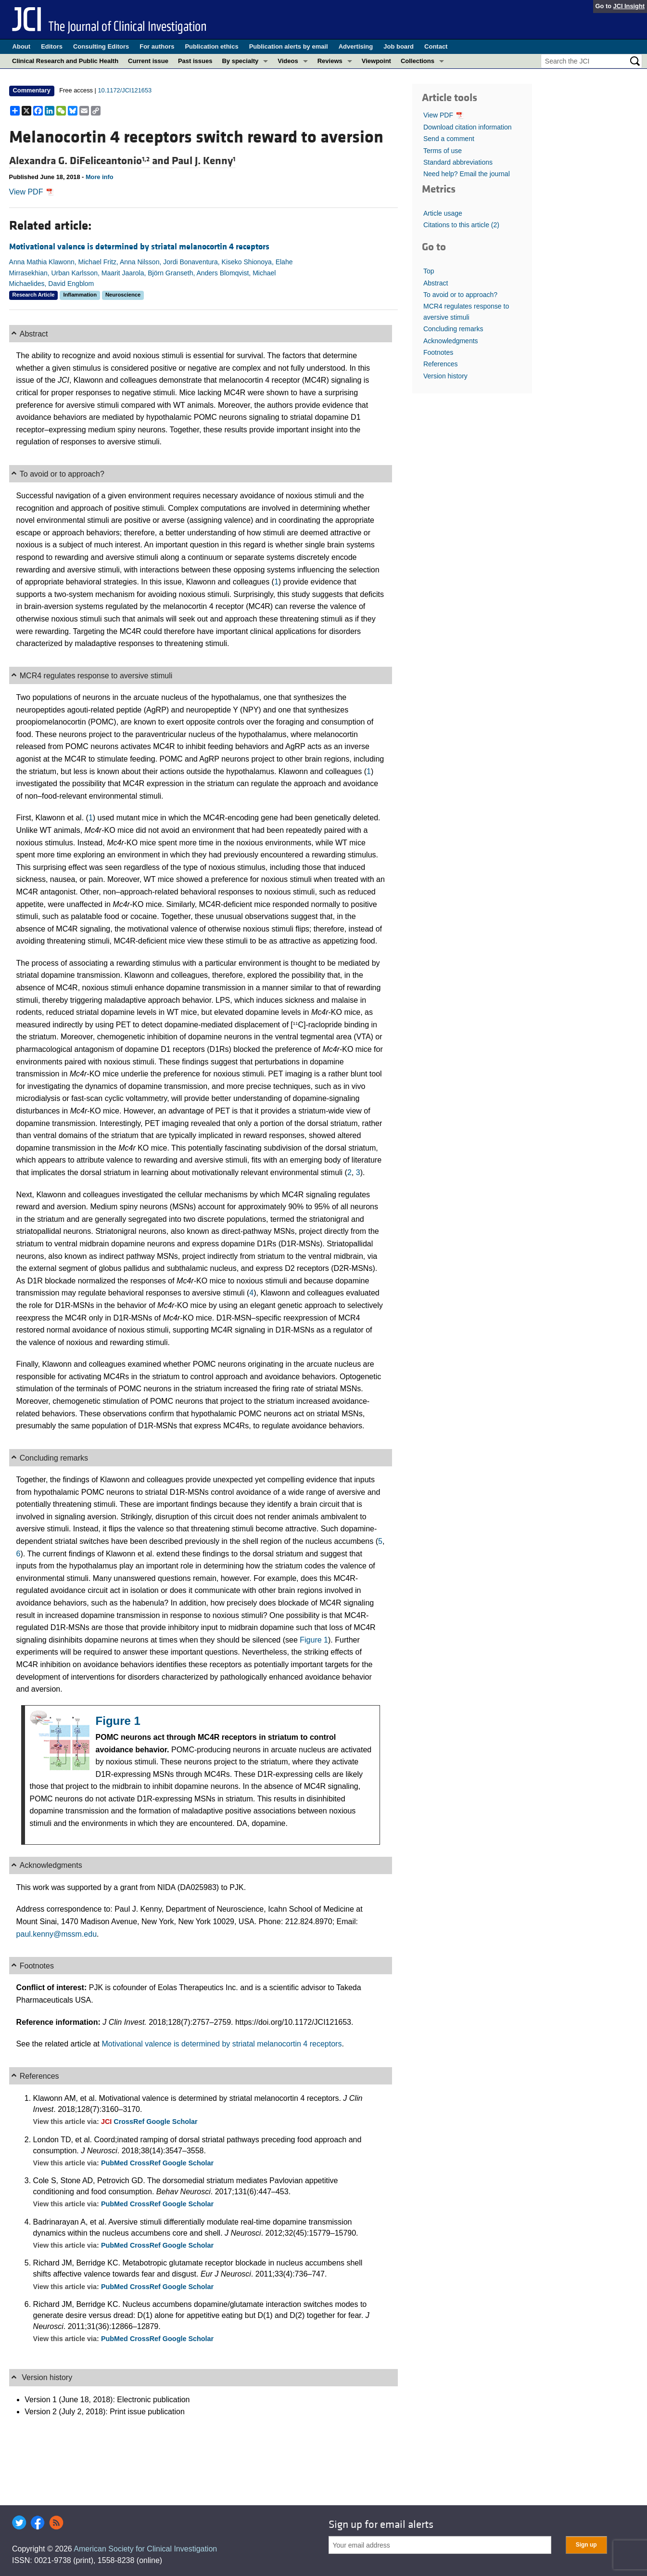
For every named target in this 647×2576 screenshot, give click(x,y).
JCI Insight (629, 6)
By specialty (240, 61)
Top (428, 271)
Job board (398, 46)
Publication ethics (211, 46)
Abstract (435, 283)
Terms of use (442, 151)
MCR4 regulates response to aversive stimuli (466, 311)
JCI (107, 2121)
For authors (157, 46)
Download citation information (467, 127)
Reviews (330, 61)
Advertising (356, 46)
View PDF (31, 192)
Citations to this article (461, 225)
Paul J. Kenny (203, 161)
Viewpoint (376, 61)
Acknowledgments (450, 341)
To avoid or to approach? (460, 294)
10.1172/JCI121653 (125, 90)
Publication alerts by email (288, 46)
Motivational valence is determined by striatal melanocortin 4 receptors (139, 246)
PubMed (115, 2163)
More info (100, 177)
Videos (288, 61)
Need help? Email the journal (466, 174)
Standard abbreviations (458, 162)
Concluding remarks (453, 329)
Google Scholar (171, 2121)
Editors (52, 46)
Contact (435, 46)
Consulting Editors (101, 46)
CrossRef (130, 2121)
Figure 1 (314, 1640)
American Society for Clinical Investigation (145, 2549)
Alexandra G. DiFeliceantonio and (90, 161)
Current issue (148, 61)
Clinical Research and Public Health (65, 61)
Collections (417, 61)
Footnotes (438, 352)
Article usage (442, 213)
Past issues (195, 61)
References (440, 364)
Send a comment (448, 138)
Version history (445, 376)
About (22, 46)
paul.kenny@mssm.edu (56, 1934)
